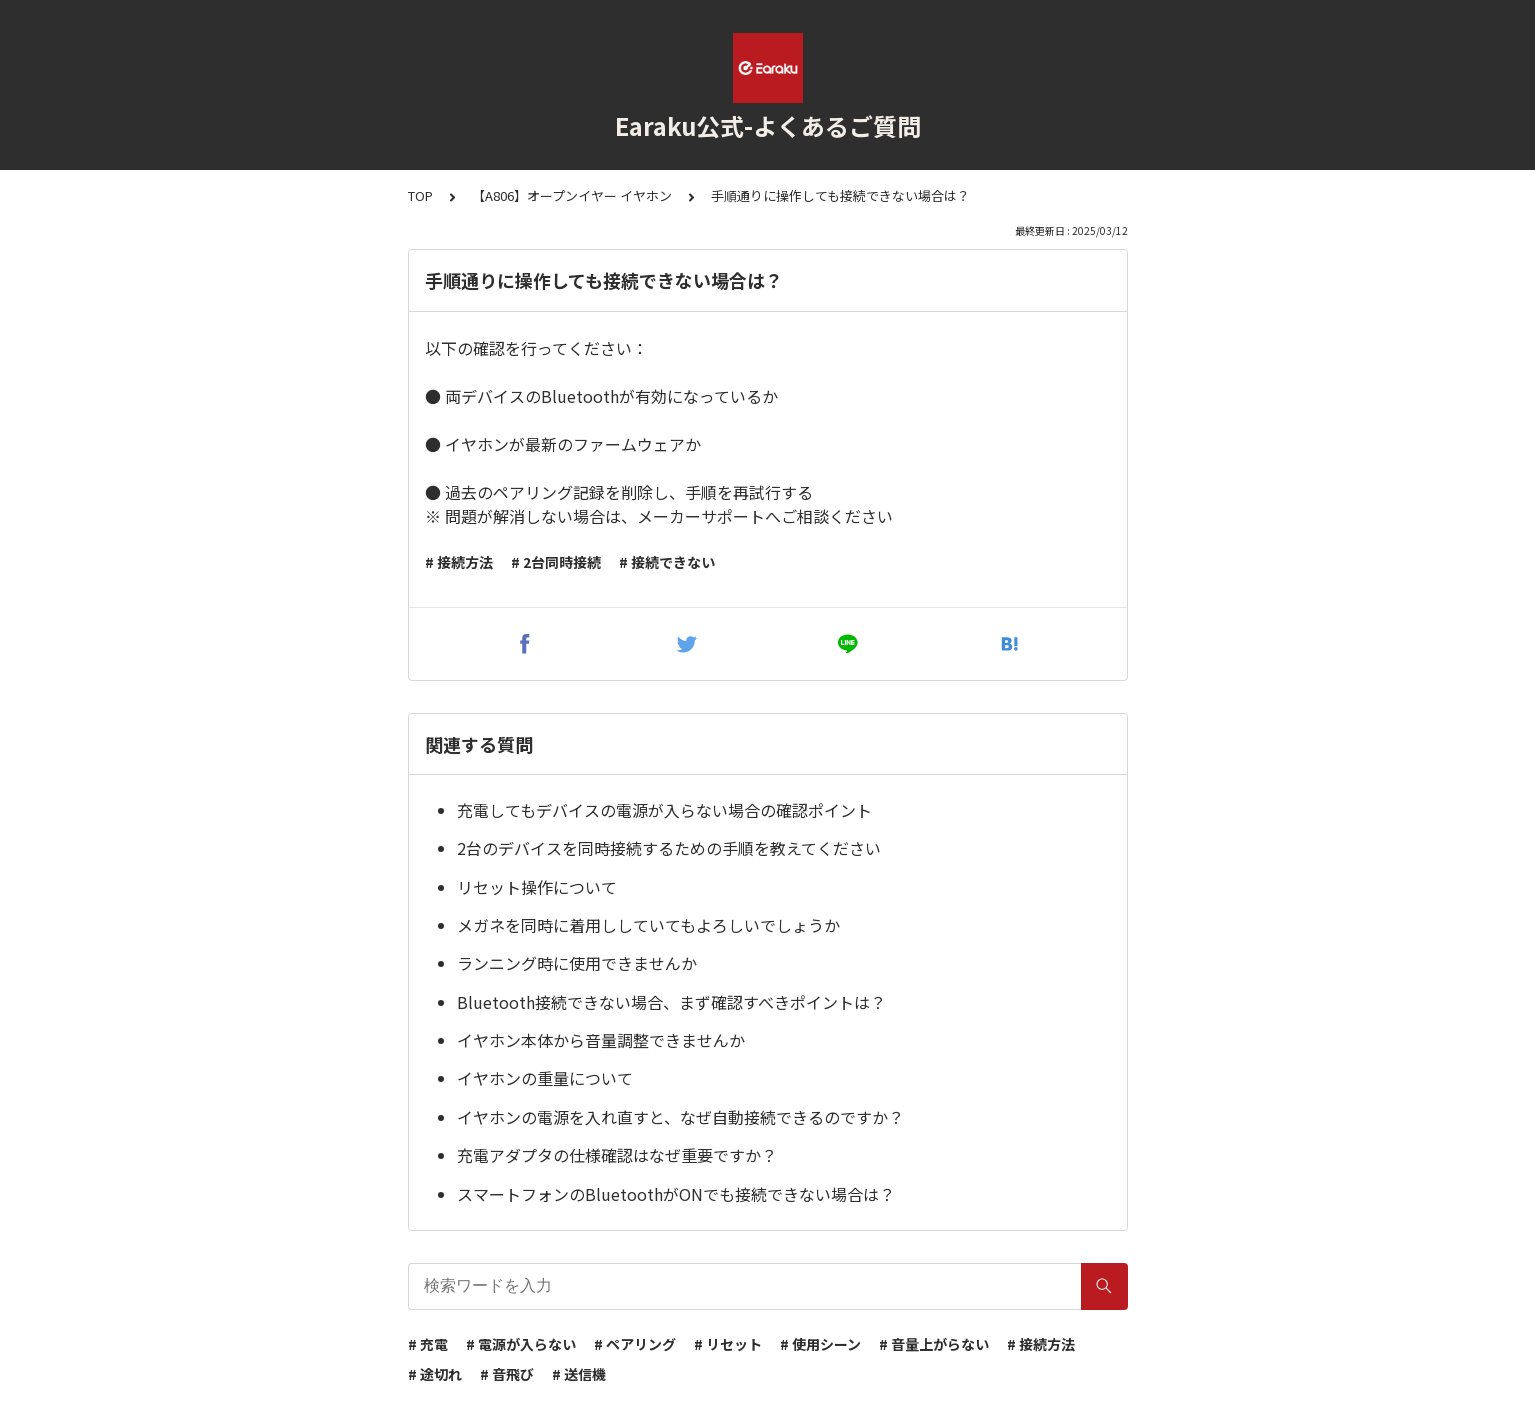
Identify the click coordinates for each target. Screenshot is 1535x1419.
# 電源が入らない (521, 1344)
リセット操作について (537, 887)
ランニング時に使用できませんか (577, 963)
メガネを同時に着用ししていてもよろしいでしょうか (648, 925)
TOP (420, 195)
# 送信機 (579, 1374)
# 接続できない (667, 562)
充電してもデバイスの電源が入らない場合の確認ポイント (664, 810)
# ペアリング (635, 1344)
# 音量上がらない (934, 1344)
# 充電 (428, 1344)
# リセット (728, 1344)
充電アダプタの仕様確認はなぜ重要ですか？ (617, 1155)
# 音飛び (507, 1374)
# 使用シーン (820, 1344)
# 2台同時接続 (556, 562)
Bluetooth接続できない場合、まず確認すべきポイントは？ (671, 1002)
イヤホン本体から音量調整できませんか (601, 1040)
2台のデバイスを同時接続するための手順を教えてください (669, 848)
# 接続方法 (459, 562)
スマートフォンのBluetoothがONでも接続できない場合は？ (676, 1194)
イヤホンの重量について (545, 1078)
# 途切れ (435, 1374)
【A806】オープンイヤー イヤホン (572, 195)
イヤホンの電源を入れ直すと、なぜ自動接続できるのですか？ (680, 1117)
